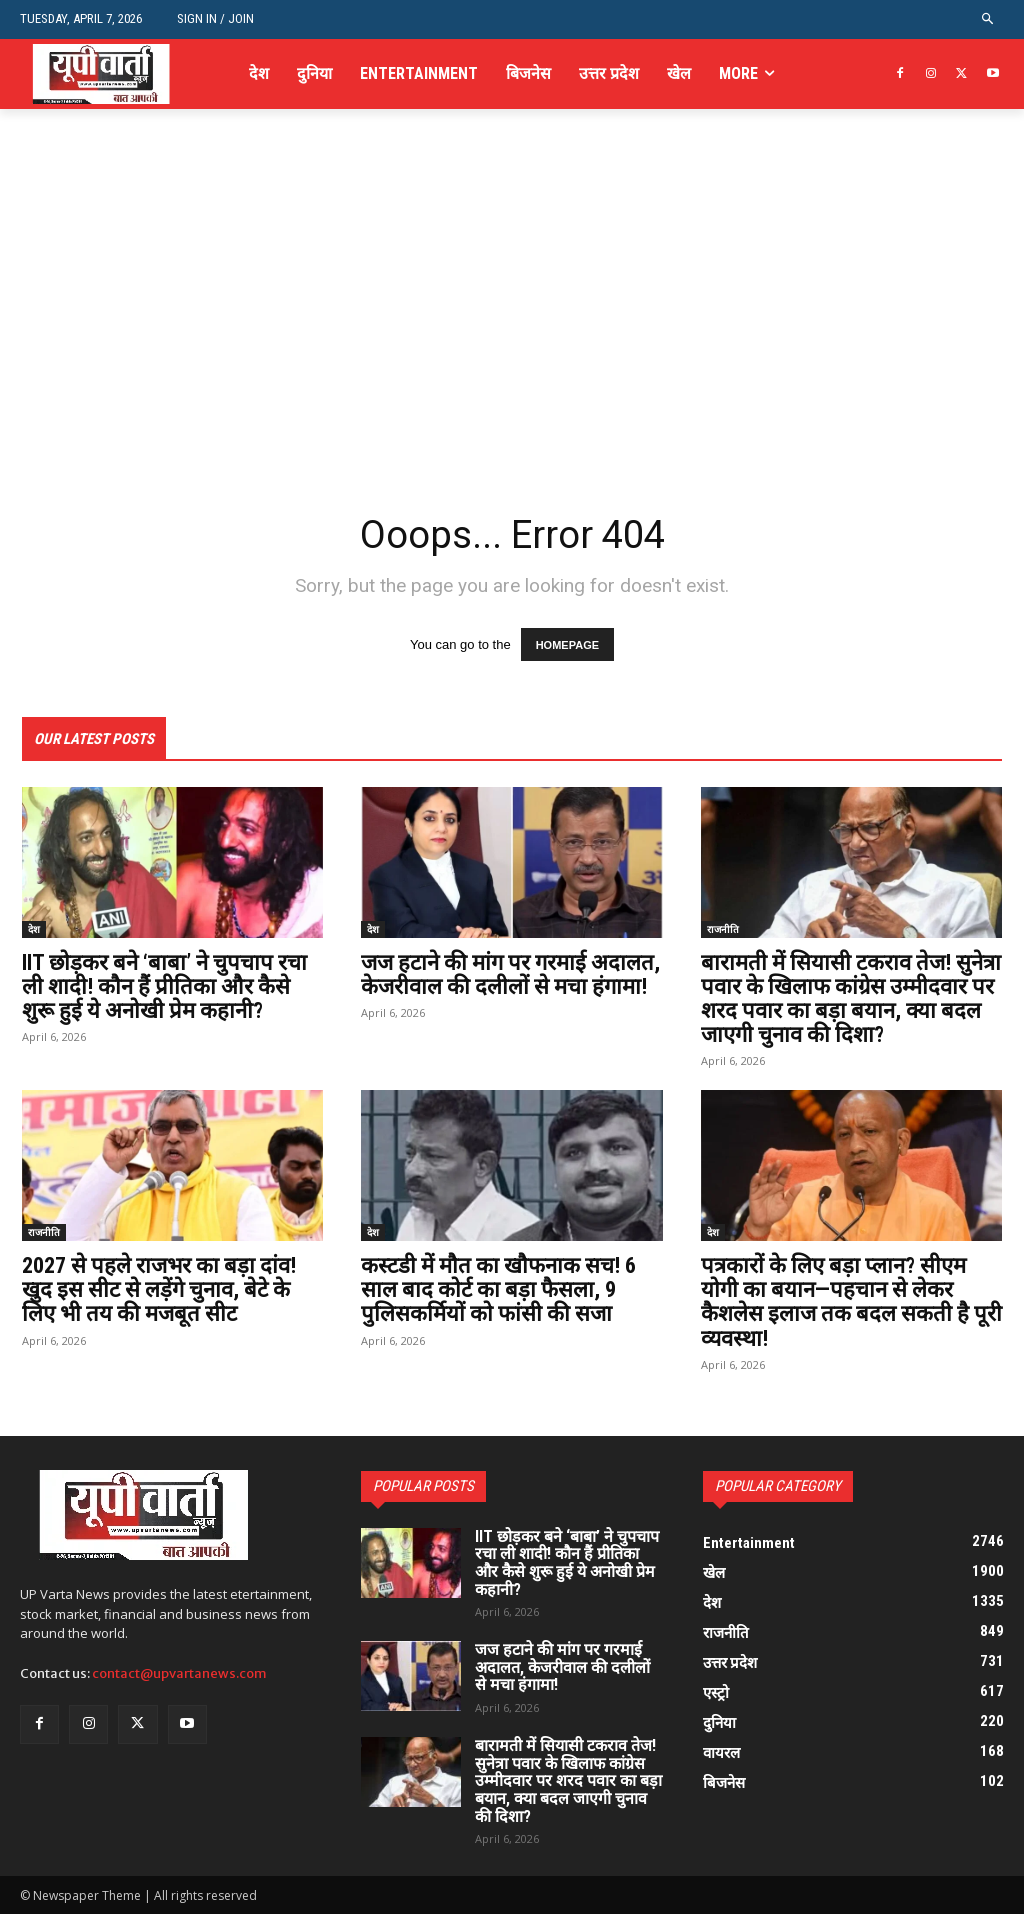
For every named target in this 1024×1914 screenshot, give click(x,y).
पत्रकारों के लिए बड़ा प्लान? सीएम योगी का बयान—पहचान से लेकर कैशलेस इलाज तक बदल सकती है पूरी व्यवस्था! (851, 1302)
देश (34, 929)
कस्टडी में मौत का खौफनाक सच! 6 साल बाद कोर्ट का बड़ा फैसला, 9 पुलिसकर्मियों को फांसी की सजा (498, 1289)
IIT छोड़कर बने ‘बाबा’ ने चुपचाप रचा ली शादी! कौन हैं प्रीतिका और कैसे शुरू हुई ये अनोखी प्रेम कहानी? (164, 986)
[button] (988, 19)
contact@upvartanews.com (179, 1673)
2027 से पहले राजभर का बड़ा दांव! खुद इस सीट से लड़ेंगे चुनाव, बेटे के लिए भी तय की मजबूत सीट (159, 1289)
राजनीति (723, 929)
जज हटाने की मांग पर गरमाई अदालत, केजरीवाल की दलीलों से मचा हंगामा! (510, 974)
